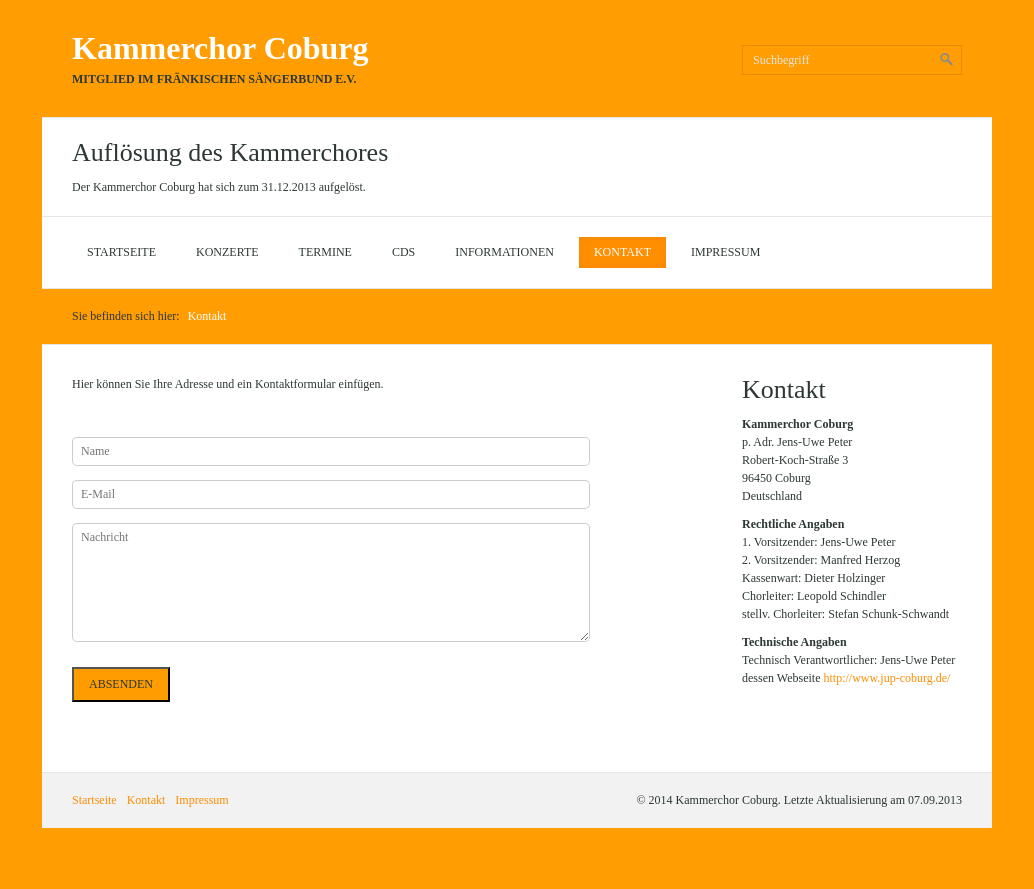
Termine (325, 252)
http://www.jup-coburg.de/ (886, 678)
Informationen (504, 252)
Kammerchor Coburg (220, 48)
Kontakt (622, 252)
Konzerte (227, 252)
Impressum (725, 252)
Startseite (121, 252)
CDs (403, 252)
